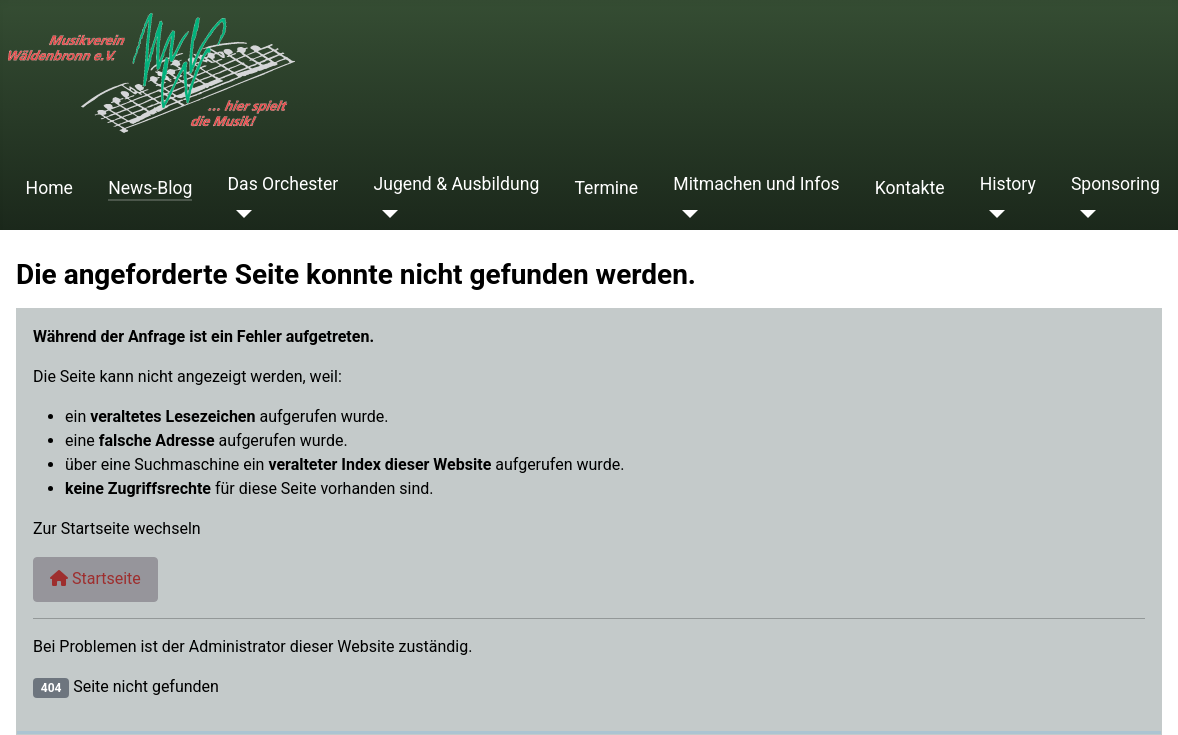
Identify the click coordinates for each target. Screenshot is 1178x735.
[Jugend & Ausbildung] (386, 214)
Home (49, 188)
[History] (992, 214)
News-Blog (150, 188)
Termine (606, 188)
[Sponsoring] (1083, 214)
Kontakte (910, 188)
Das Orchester (283, 184)
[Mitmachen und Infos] (685, 214)
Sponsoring (1115, 184)
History (1008, 184)
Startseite (95, 578)
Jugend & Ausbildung (457, 184)
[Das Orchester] (240, 214)
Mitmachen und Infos (756, 184)
